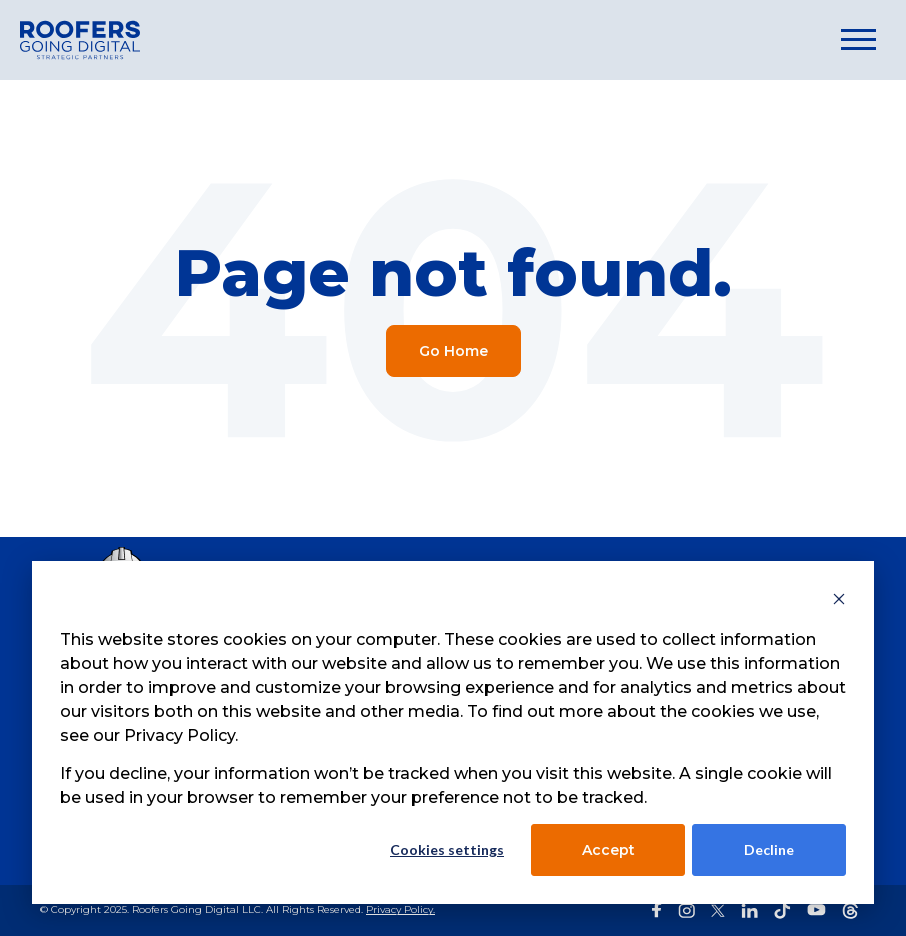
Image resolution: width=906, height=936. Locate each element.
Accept (608, 850)
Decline (769, 849)
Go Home (453, 351)
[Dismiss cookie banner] (839, 601)
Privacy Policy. (400, 909)
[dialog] (453, 732)
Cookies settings (447, 849)
